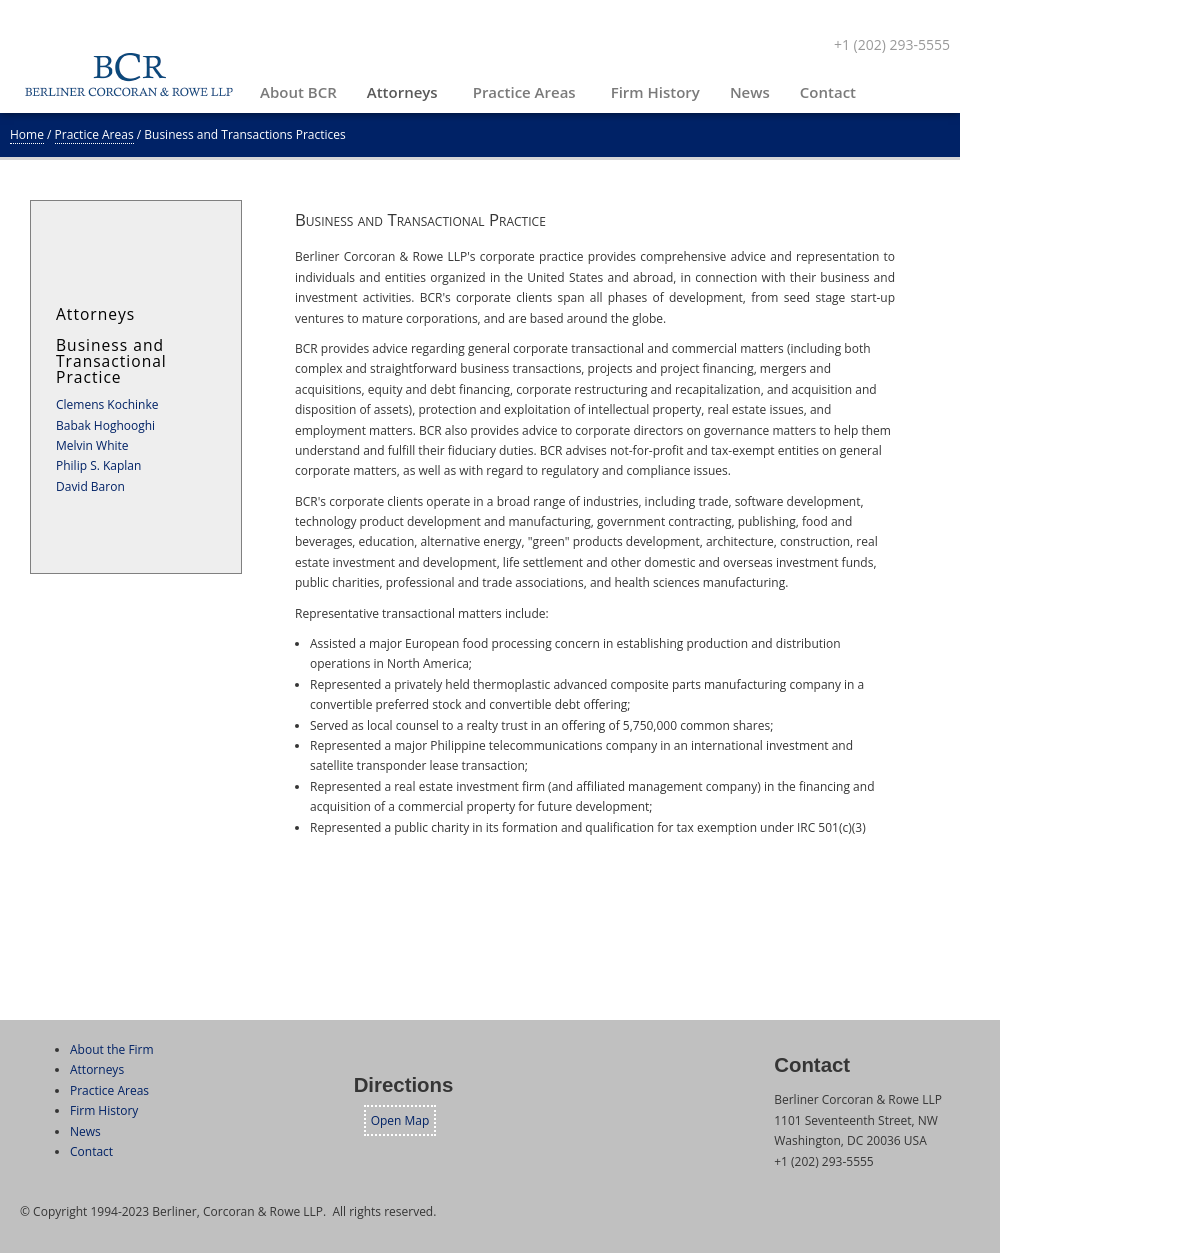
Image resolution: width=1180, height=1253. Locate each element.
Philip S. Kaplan (98, 465)
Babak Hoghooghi (105, 425)
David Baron (90, 486)
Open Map (400, 1120)
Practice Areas (94, 134)
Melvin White (92, 445)
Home (27, 134)
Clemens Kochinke (107, 404)
